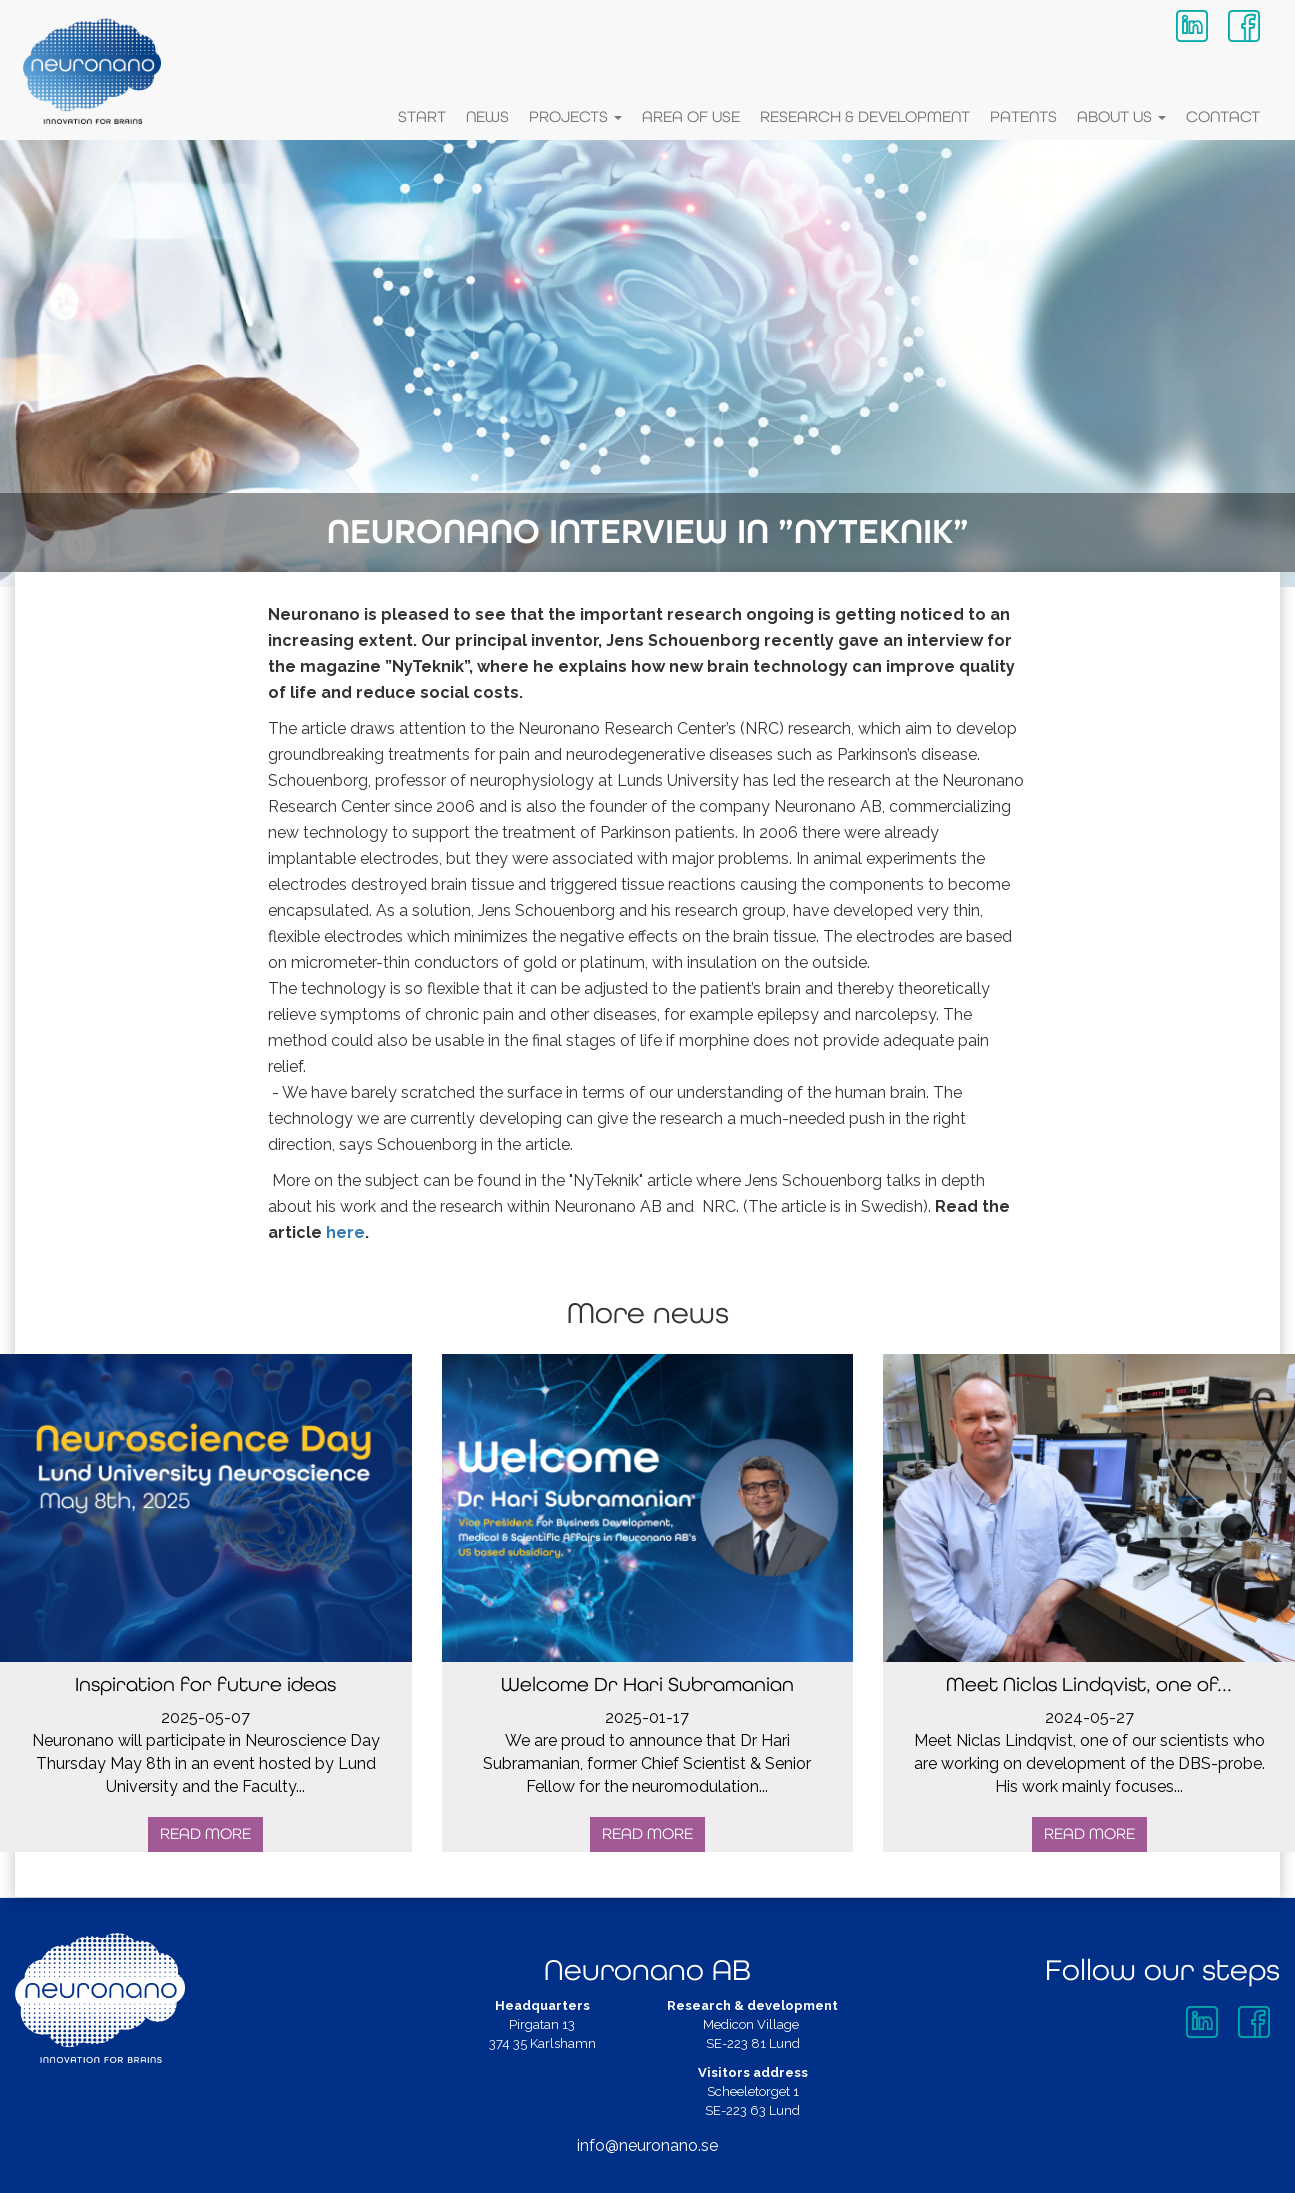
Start (422, 116)
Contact (1223, 116)
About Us (1121, 116)
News (487, 116)
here (345, 1235)
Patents (1023, 116)
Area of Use (691, 116)
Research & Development (865, 116)
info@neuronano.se (647, 2149)
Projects (575, 116)
